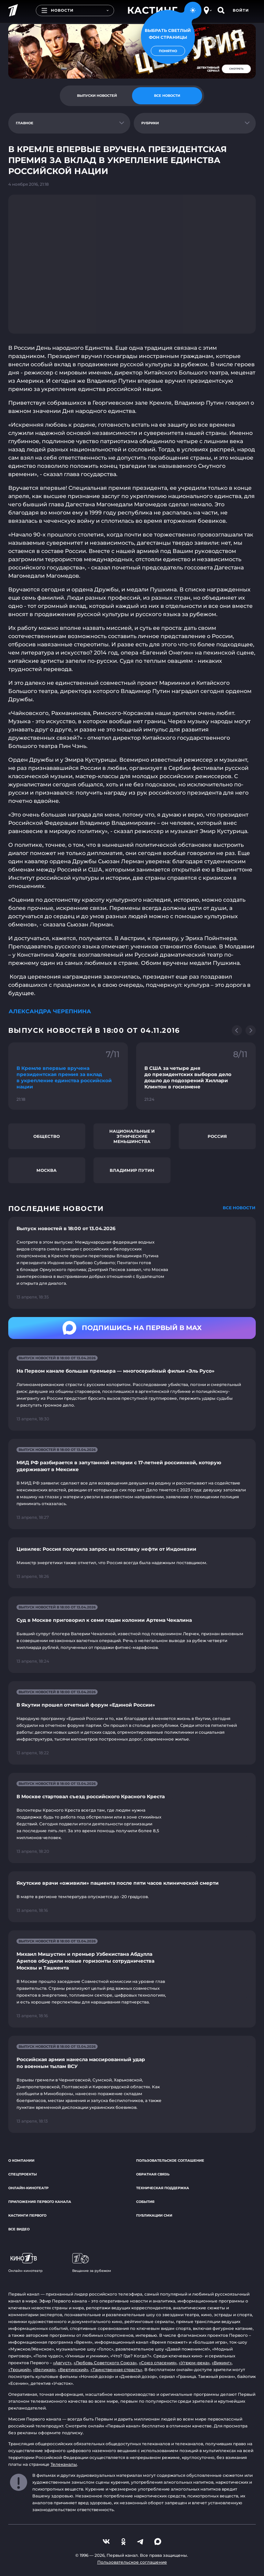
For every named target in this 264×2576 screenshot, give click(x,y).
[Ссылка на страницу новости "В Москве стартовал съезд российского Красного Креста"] (132, 1818)
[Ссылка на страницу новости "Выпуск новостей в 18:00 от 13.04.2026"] (132, 1263)
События (145, 2201)
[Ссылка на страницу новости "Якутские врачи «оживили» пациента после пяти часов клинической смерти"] (132, 1897)
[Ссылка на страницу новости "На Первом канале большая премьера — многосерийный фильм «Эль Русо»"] (132, 1388)
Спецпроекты (22, 2174)
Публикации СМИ (154, 2215)
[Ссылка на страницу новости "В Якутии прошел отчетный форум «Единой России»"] (132, 1722)
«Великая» (44, 2369)
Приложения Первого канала (39, 2201)
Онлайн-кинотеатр (28, 2188)
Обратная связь (152, 2174)
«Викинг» (222, 2362)
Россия (217, 1136)
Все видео (19, 2229)
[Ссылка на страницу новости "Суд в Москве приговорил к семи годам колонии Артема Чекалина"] (132, 1635)
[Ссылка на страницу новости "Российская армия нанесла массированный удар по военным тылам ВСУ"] (132, 2084)
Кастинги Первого (27, 2215)
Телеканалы (64, 2464)
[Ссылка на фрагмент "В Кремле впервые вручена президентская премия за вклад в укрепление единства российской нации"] (68, 1076)
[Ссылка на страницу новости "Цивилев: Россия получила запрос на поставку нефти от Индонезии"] (132, 1563)
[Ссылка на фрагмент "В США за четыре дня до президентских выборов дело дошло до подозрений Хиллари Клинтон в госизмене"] (196, 1076)
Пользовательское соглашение (170, 2160)
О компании (21, 2160)
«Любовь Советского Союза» (105, 2362)
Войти (241, 10)
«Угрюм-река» (194, 2362)
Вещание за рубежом (91, 2263)
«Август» (62, 2362)
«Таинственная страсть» (116, 2369)
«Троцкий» (19, 2369)
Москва (46, 1170)
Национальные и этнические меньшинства (132, 1136)
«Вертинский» (73, 2369)
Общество (46, 1136)
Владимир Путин (132, 1170)
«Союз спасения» (158, 2362)
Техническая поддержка (162, 2188)
